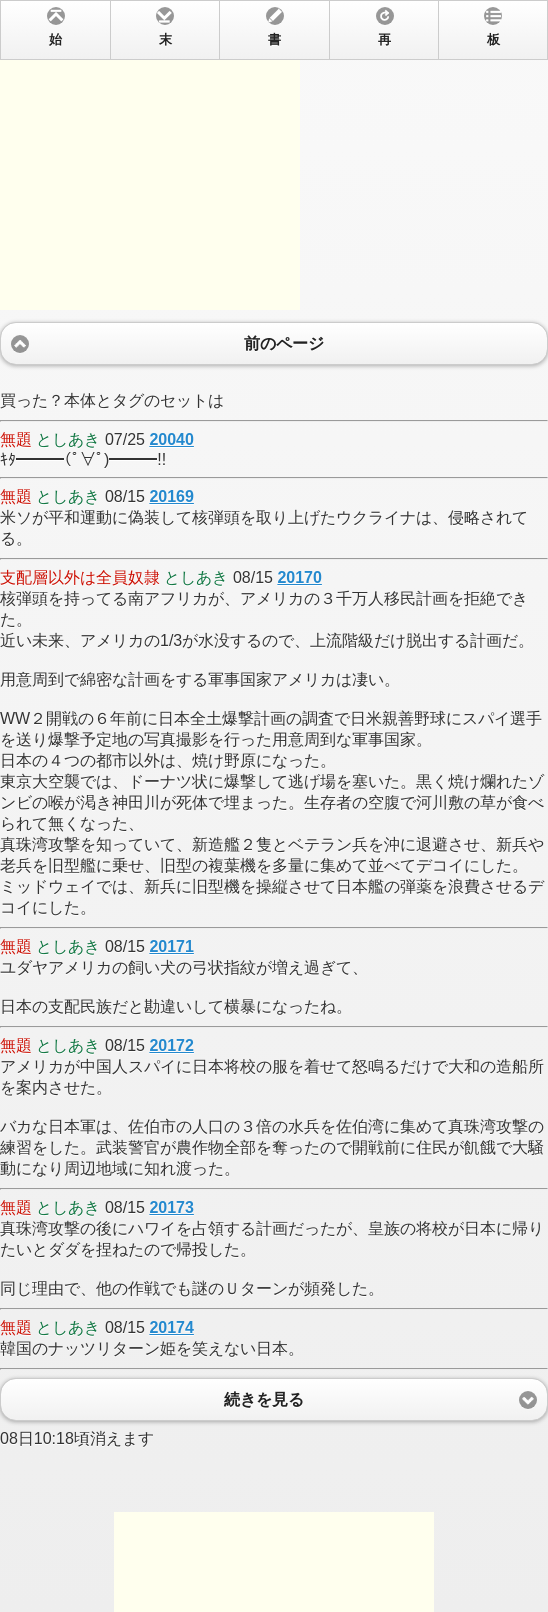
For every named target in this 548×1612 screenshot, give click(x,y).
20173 (171, 1207)
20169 (171, 496)
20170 (299, 577)
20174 (171, 1327)
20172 (171, 1045)
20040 (171, 439)
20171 (171, 946)
